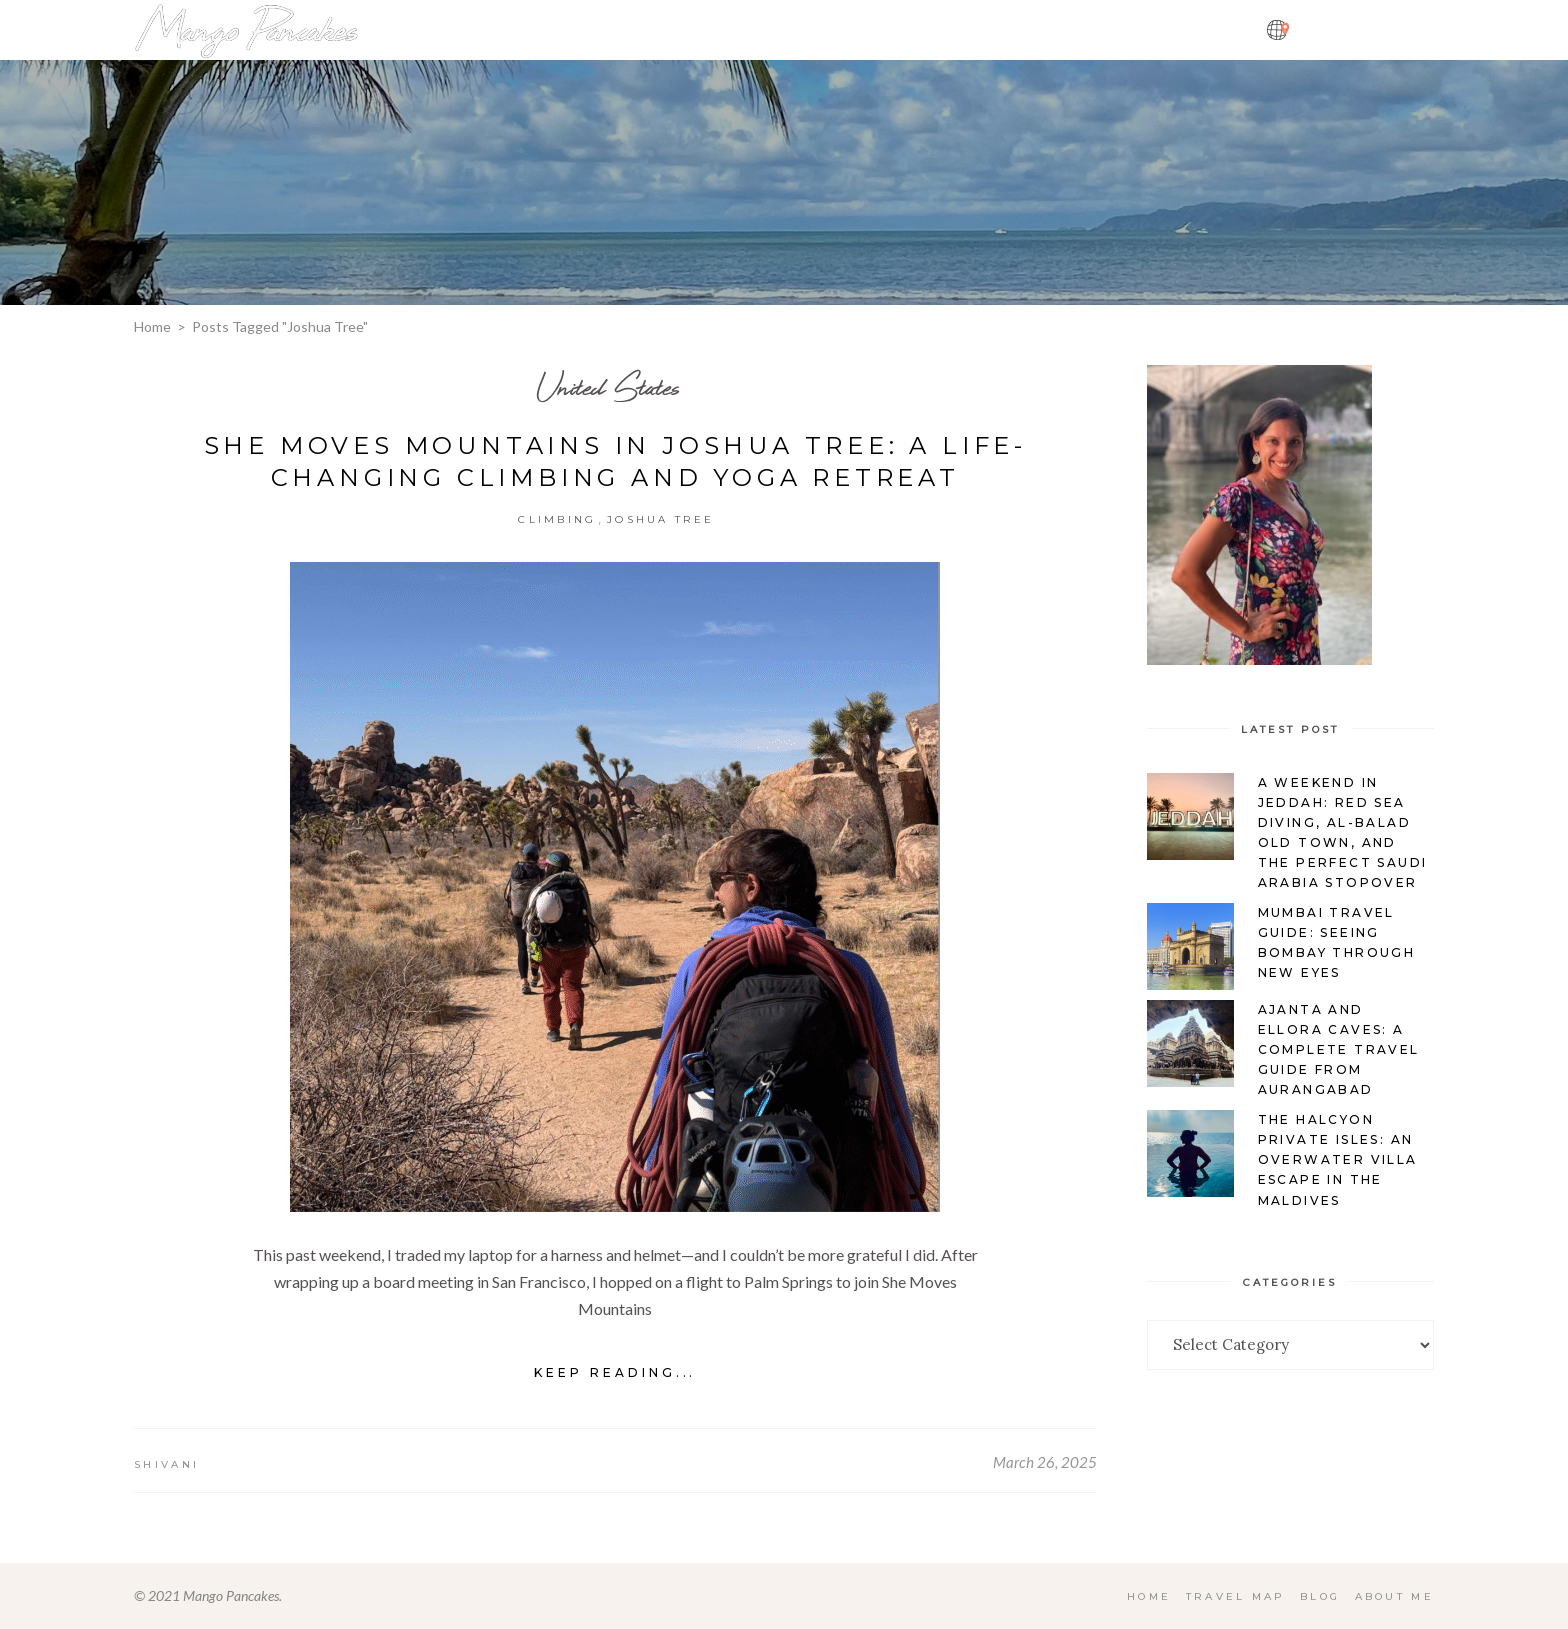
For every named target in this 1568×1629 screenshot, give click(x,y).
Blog (1319, 1596)
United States (608, 386)
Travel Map (1234, 1596)
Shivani (166, 1464)
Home (152, 326)
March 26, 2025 (1045, 1462)
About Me (1394, 1596)
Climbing (557, 519)
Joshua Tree (660, 519)
